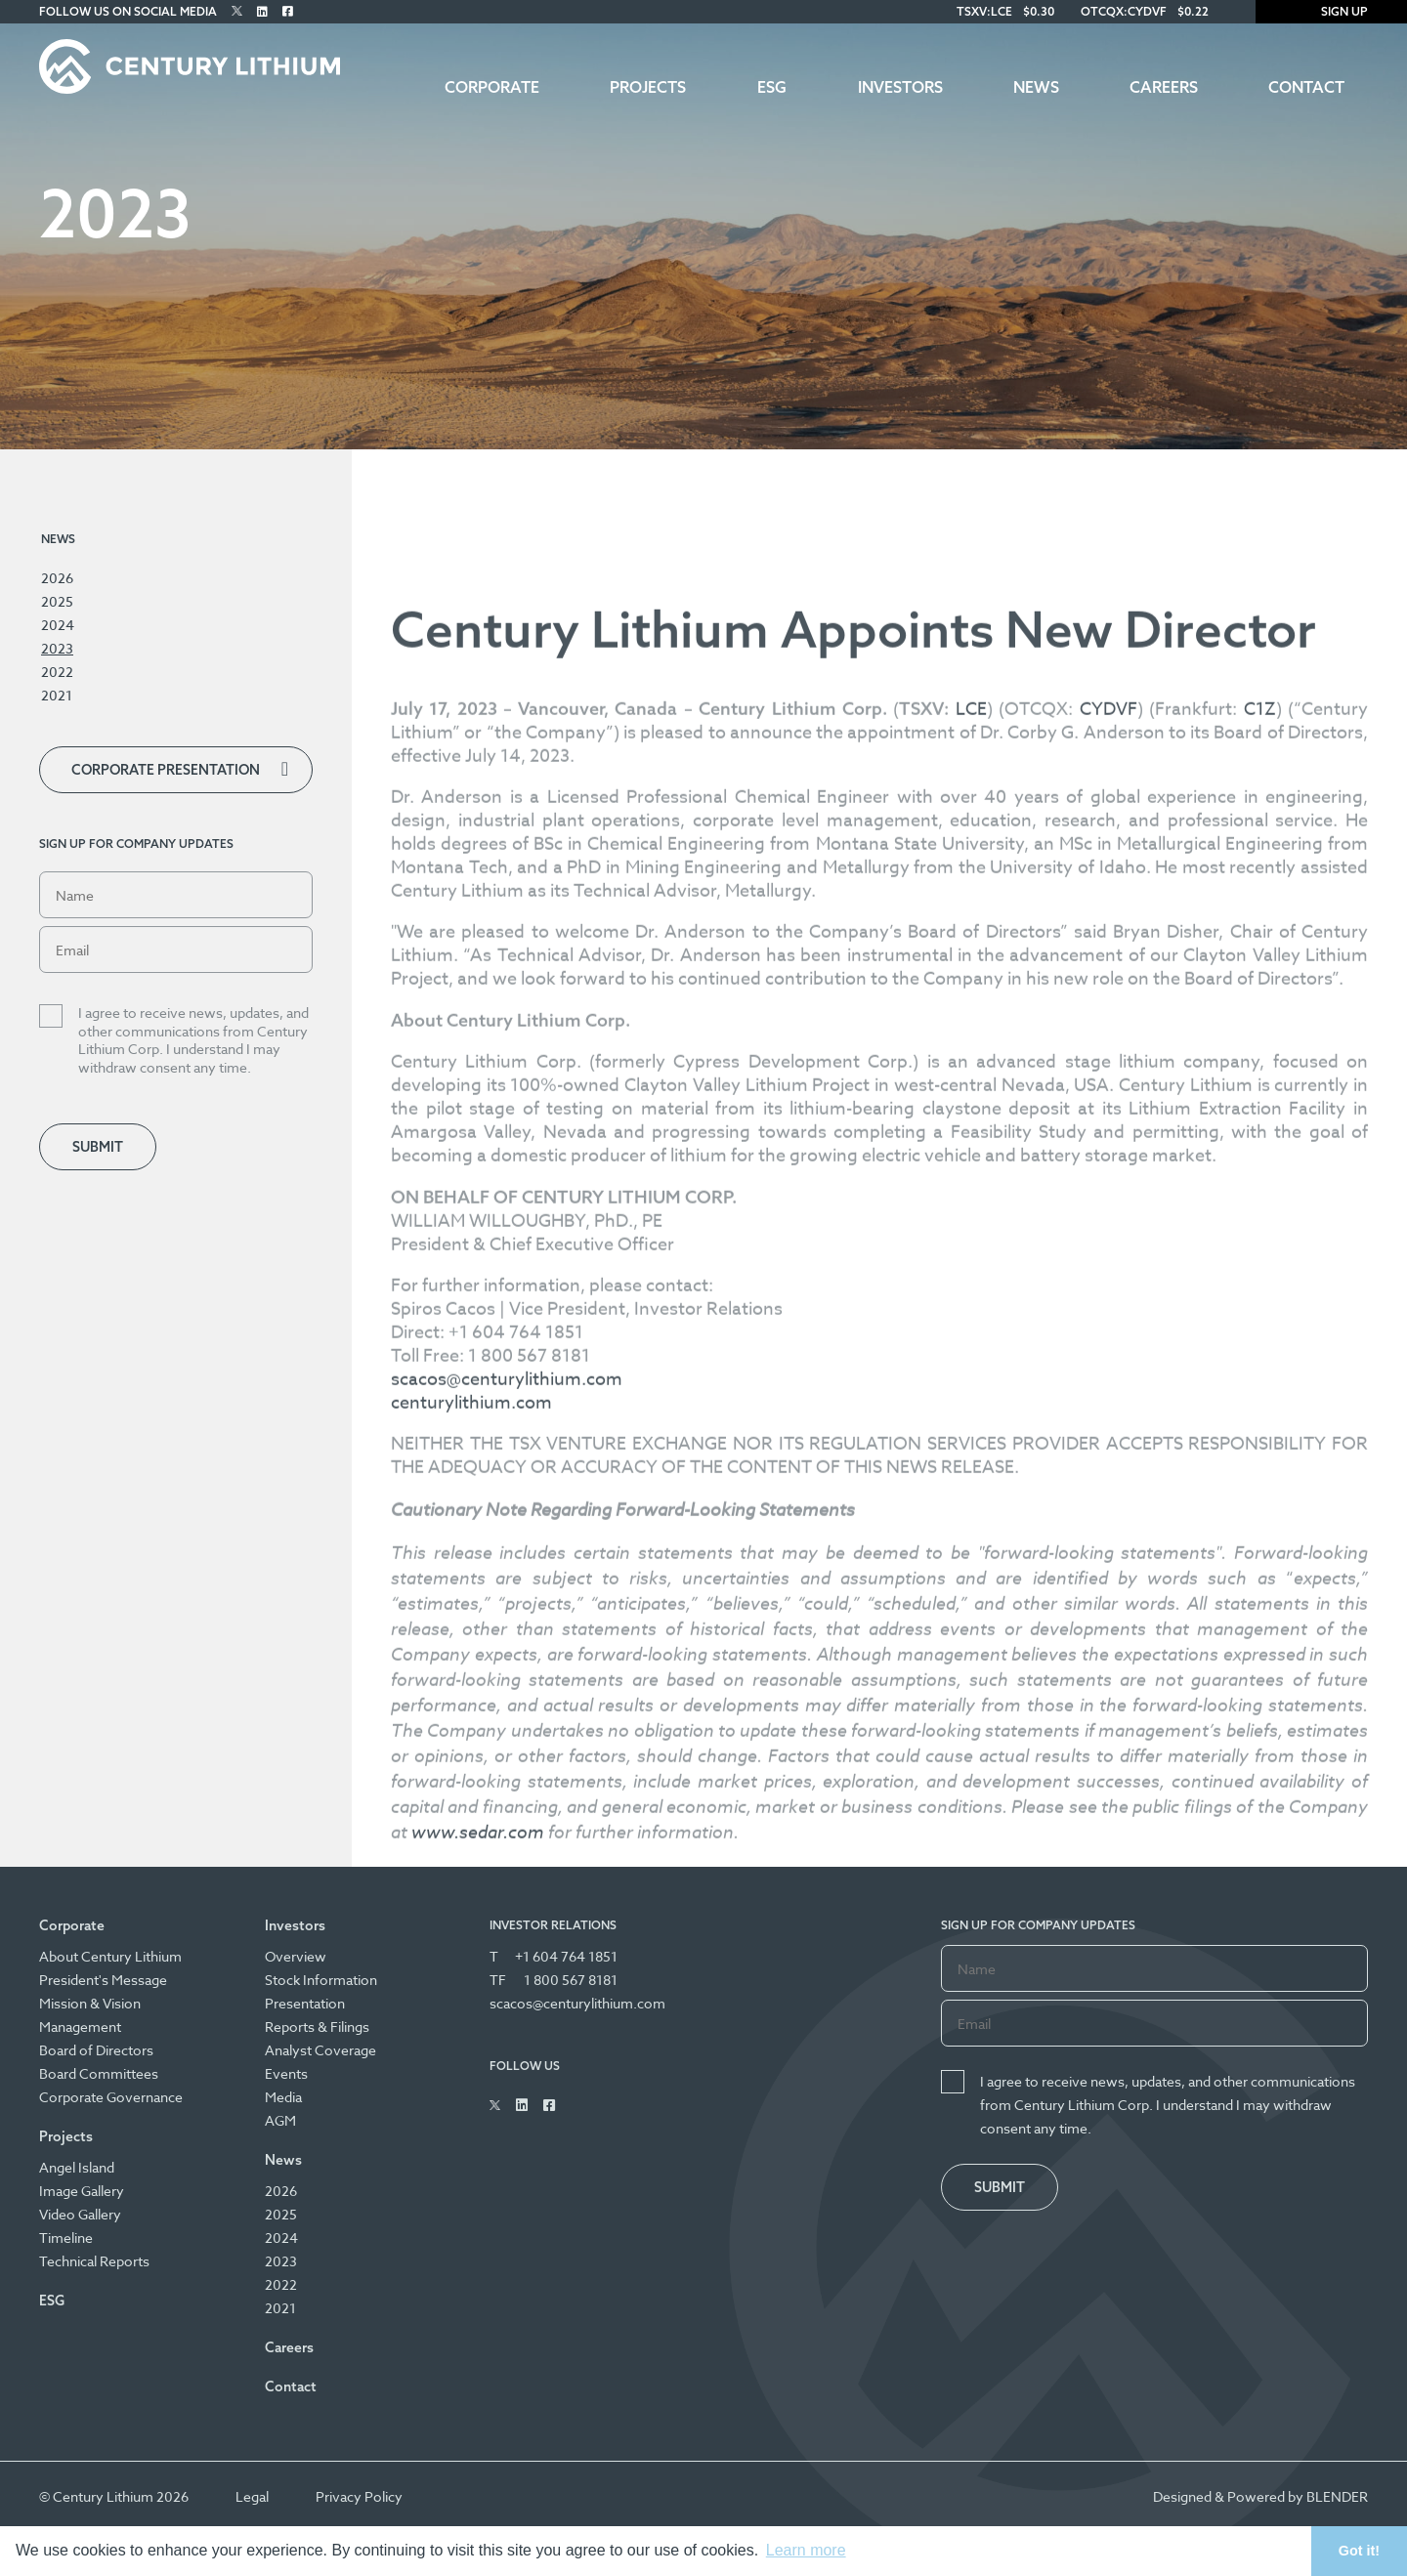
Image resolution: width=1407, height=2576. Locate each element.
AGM (280, 2120)
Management (80, 2026)
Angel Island (76, 2167)
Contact (1306, 87)
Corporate (492, 87)
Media (283, 2097)
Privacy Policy (359, 2496)
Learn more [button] (806, 2550)
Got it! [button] (1359, 2550)
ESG (772, 87)
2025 (57, 601)
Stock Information (321, 1979)
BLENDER (1337, 2496)
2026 (57, 578)
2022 (57, 671)
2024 (57, 624)
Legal (252, 2496)
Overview (295, 1956)
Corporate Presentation (165, 770)
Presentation (305, 2003)
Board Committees (98, 2073)
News (1036, 87)
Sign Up (1331, 11)
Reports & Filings (317, 2026)
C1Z (1260, 1259)
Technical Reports (94, 2261)
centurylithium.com (471, 1952)
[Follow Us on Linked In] (262, 11)
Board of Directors (96, 2050)
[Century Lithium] (189, 66)
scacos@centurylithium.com (506, 1929)
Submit (97, 1147)
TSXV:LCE (984, 11)
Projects (648, 87)
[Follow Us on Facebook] (287, 11)
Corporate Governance (111, 2097)
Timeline (66, 2237)
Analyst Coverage (320, 2050)
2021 (56, 695)
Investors (900, 87)
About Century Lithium (110, 1956)
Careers (1164, 87)
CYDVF (1108, 1259)
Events (286, 2073)
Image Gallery (81, 2190)
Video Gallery (80, 2214)
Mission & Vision (90, 2003)
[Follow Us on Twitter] (237, 11)
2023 (57, 648)
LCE (971, 1259)
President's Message (103, 1979)
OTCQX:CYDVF (1124, 11)
